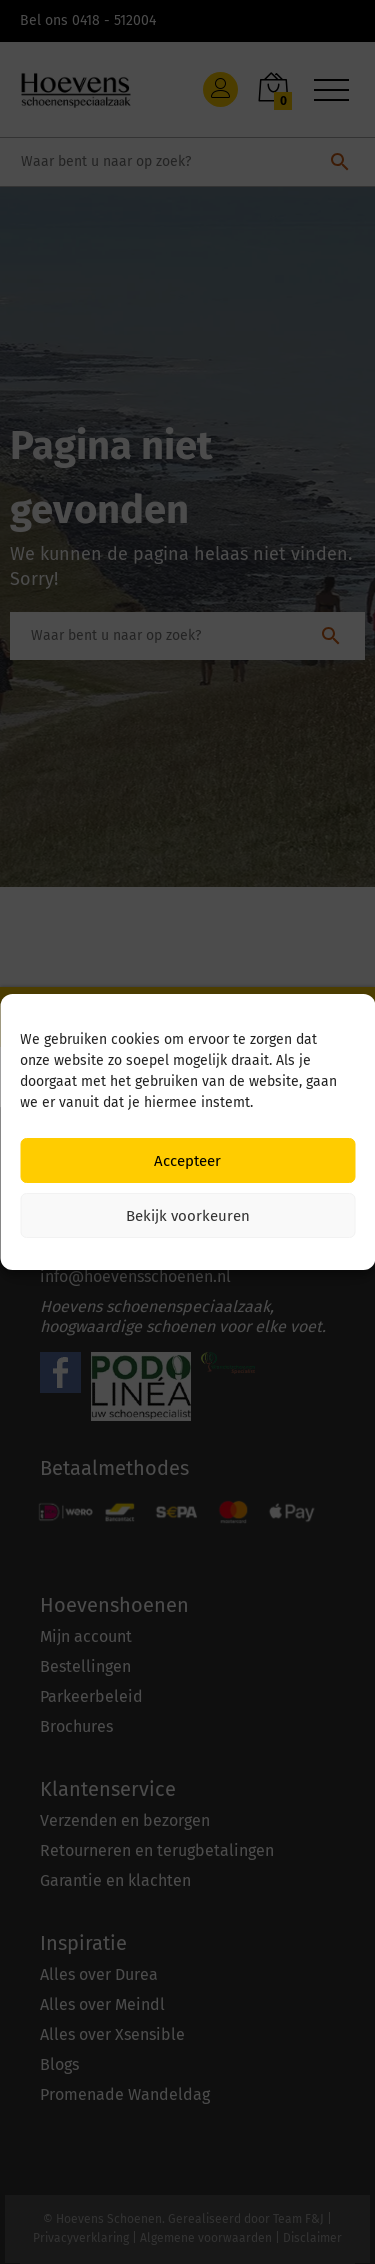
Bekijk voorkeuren (188, 1216)
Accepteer (187, 1161)
